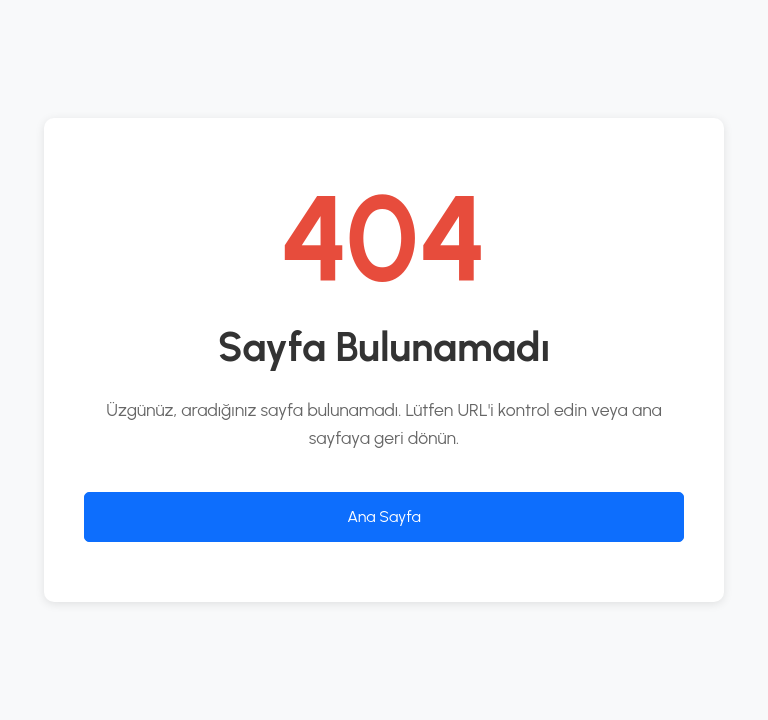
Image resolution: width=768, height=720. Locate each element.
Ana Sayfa (384, 516)
